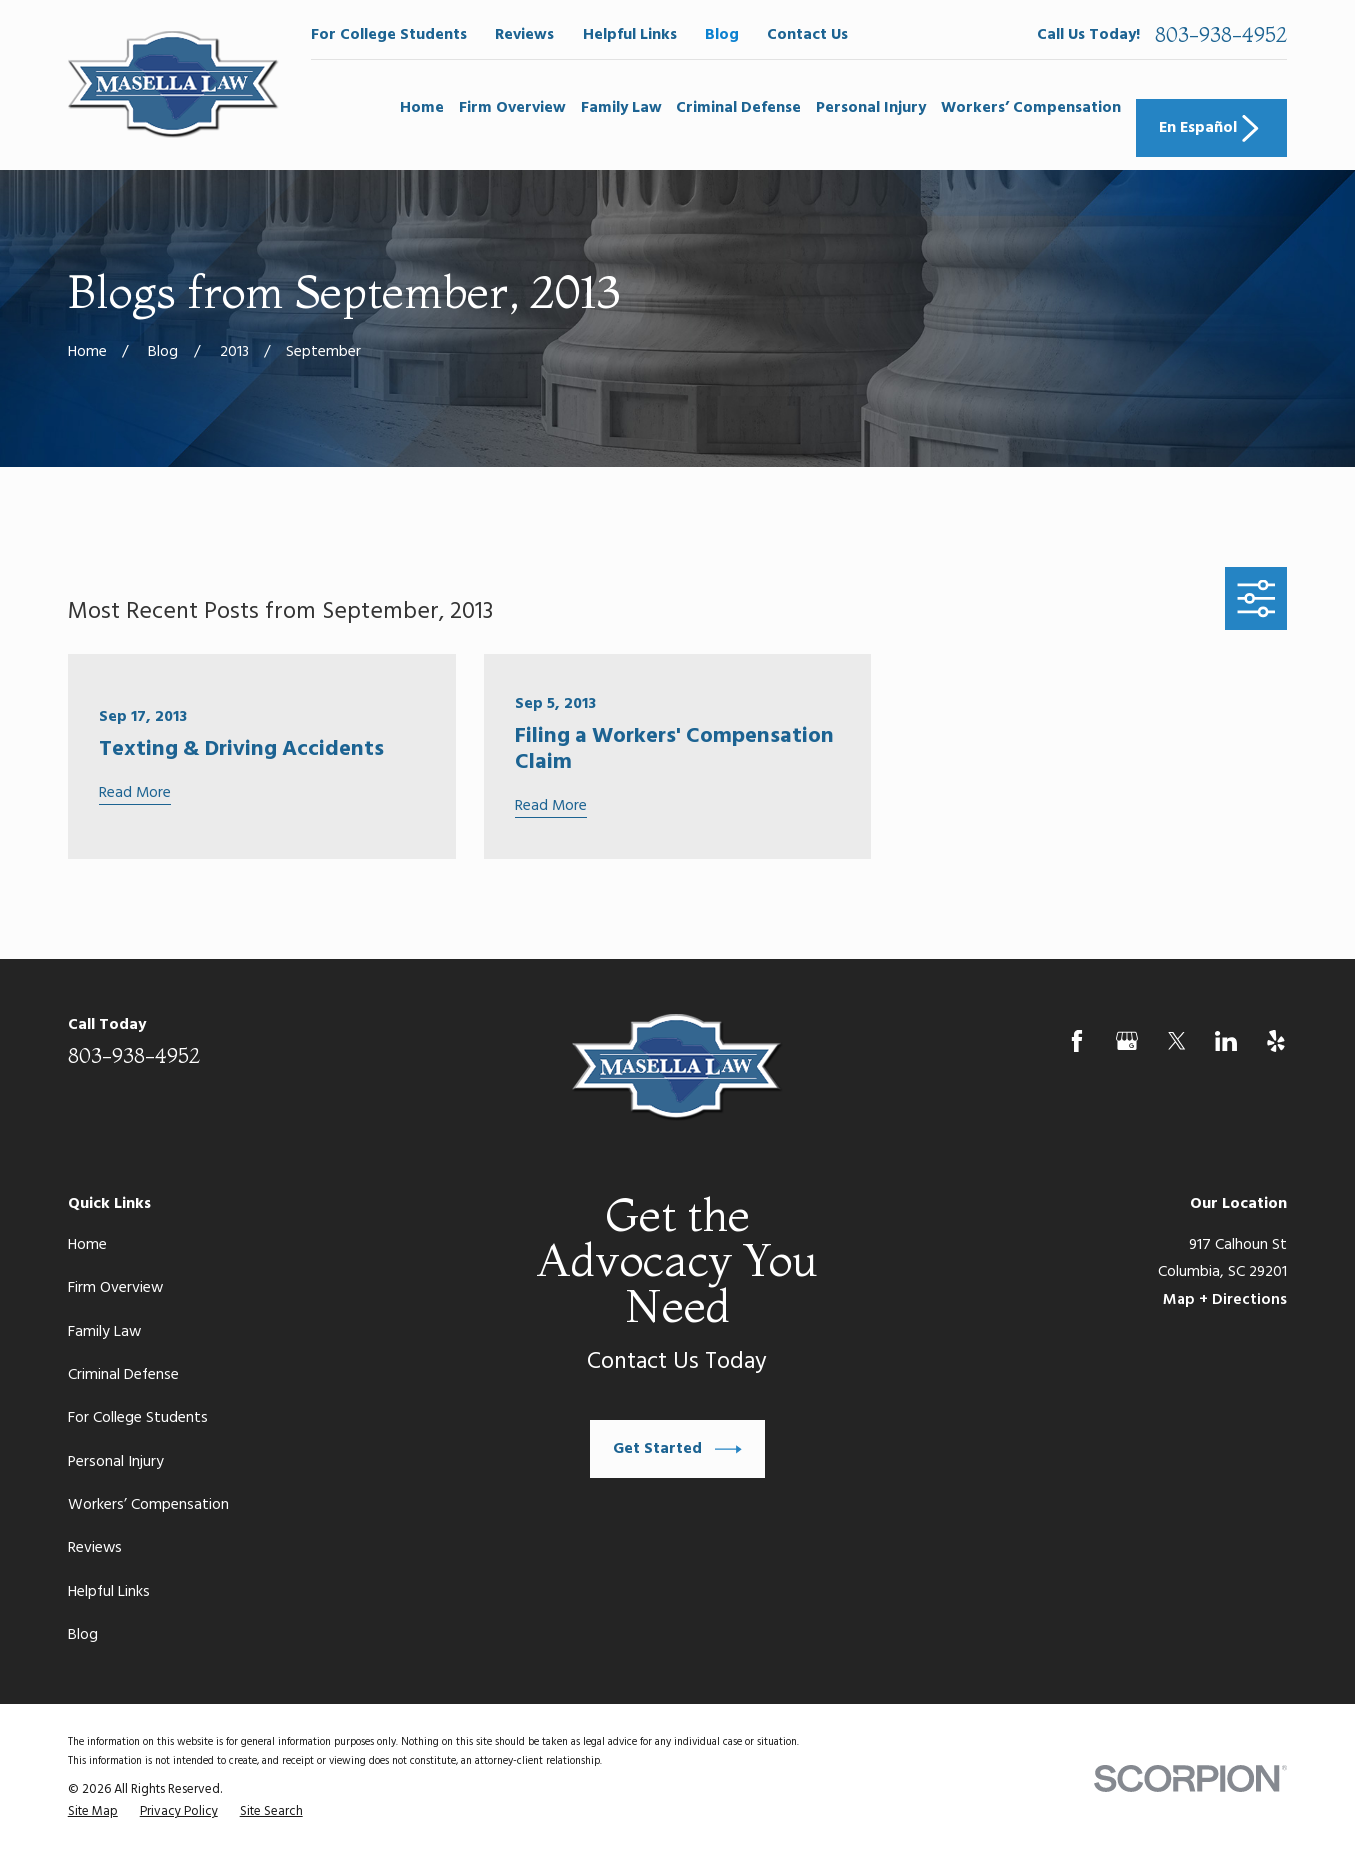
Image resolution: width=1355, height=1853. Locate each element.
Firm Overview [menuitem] (512, 108)
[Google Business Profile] (1127, 1041)
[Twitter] (1177, 1041)
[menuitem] (93, 1812)
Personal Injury (116, 1462)
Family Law (104, 1332)
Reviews (524, 35)
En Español (1211, 128)
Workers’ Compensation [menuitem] (1031, 108)
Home (87, 1245)
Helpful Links (630, 35)
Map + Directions (1225, 1300)
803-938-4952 (1221, 35)
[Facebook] (1077, 1041)
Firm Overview (115, 1288)
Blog (722, 35)
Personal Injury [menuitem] (871, 108)
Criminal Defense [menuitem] (738, 108)
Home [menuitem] (422, 108)
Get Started (677, 1449)
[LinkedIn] (1226, 1041)
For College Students (389, 35)
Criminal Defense (123, 1375)
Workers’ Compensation (148, 1505)
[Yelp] (1276, 1041)
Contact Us (807, 35)
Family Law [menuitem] (621, 108)
